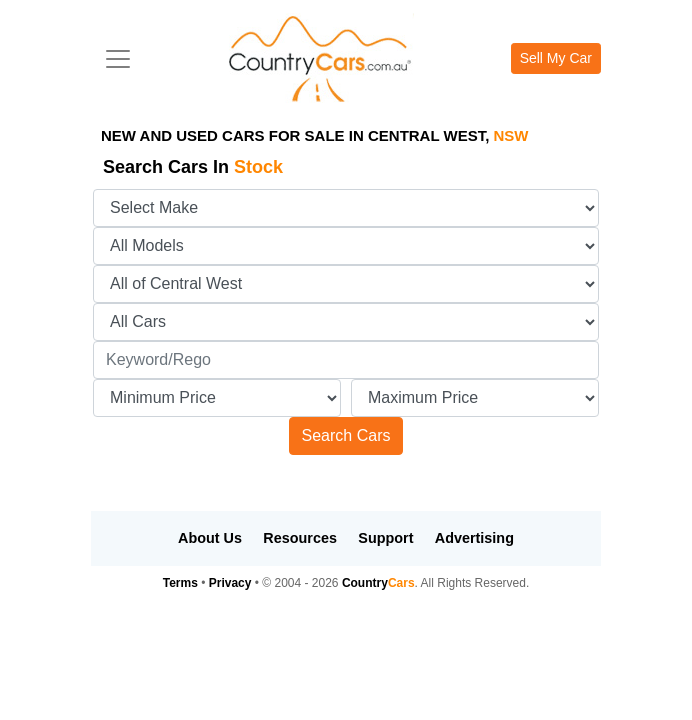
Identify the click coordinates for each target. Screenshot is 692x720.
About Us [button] (210, 538)
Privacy (230, 583)
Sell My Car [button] (556, 58)
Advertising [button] (474, 538)
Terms (180, 583)
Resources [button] (300, 538)
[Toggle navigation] (118, 59)
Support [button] (385, 538)
